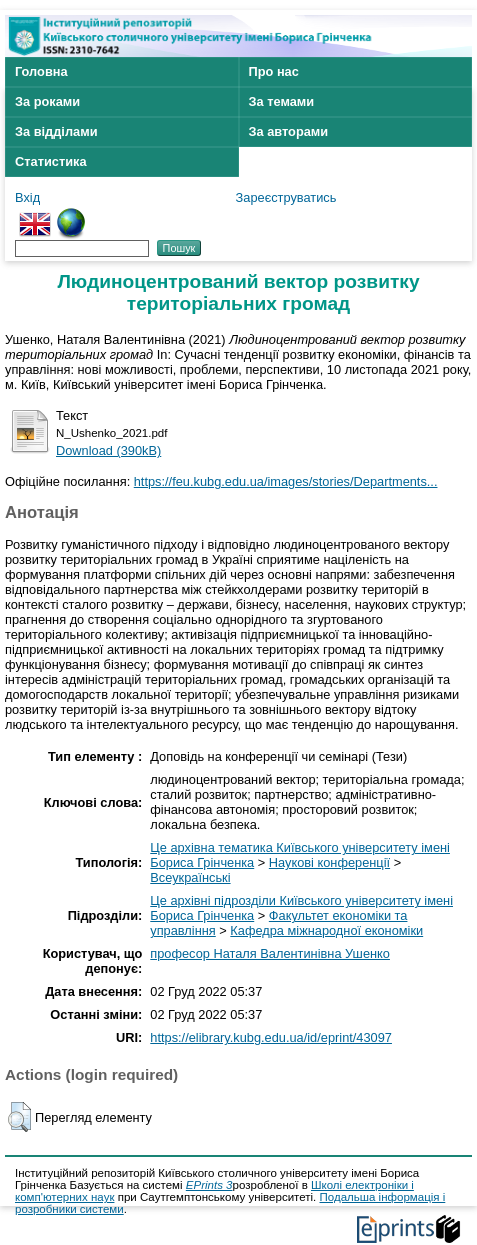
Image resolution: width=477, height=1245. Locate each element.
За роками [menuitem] (47, 101)
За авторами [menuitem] (289, 131)
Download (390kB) (108, 450)
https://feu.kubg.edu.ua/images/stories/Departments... (286, 481)
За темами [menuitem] (282, 101)
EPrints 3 (209, 1185)
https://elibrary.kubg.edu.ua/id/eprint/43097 (271, 1037)
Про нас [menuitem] (274, 71)
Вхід (27, 197)
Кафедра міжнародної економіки (326, 930)
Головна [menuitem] (41, 71)
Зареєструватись (286, 197)
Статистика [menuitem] (51, 161)
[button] (19, 1117)
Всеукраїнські (190, 877)
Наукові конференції (329, 862)
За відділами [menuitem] (56, 131)
